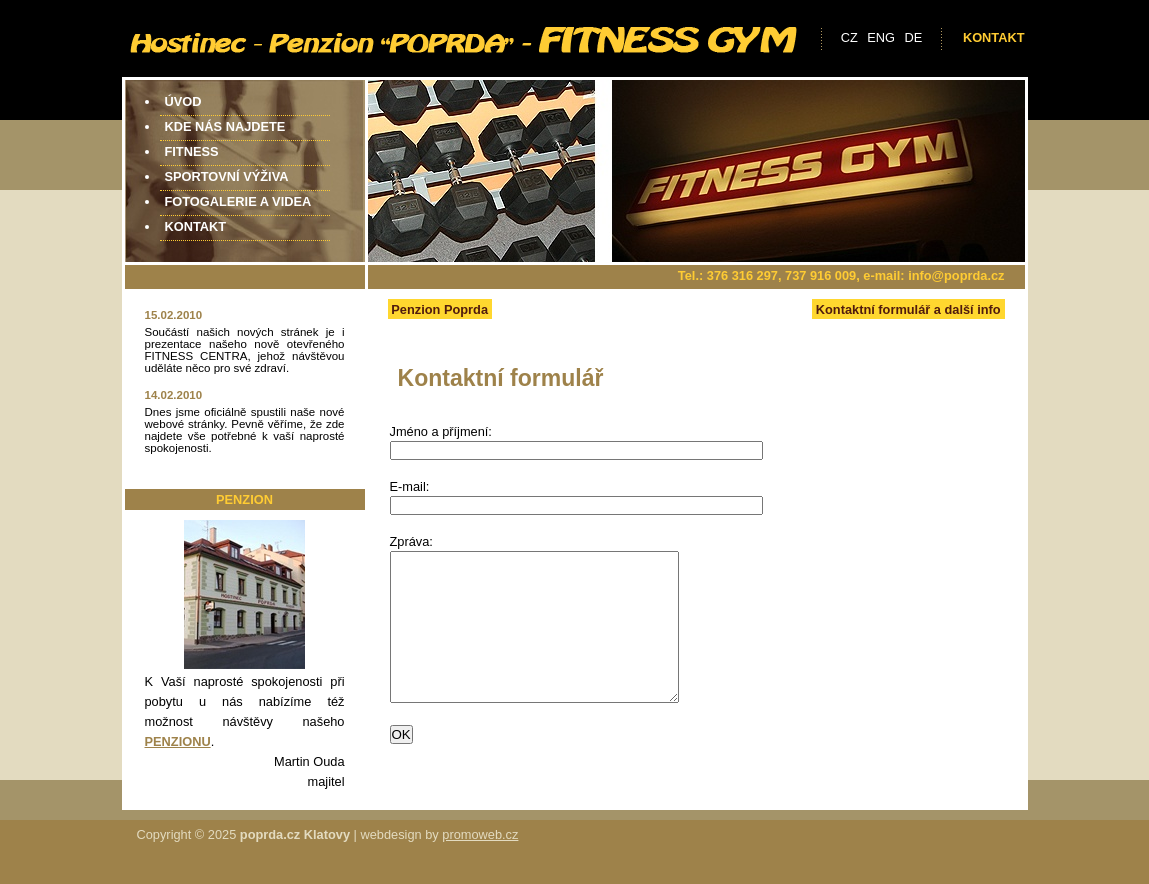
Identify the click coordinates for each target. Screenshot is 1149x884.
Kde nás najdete (225, 126)
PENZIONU (178, 741)
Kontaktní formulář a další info (908, 309)
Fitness (192, 151)
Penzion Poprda (439, 309)
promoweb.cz (480, 838)
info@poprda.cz (956, 275)
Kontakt (994, 37)
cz (849, 37)
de (914, 37)
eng (881, 37)
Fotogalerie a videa (238, 201)
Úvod (183, 101)
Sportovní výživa (227, 176)
